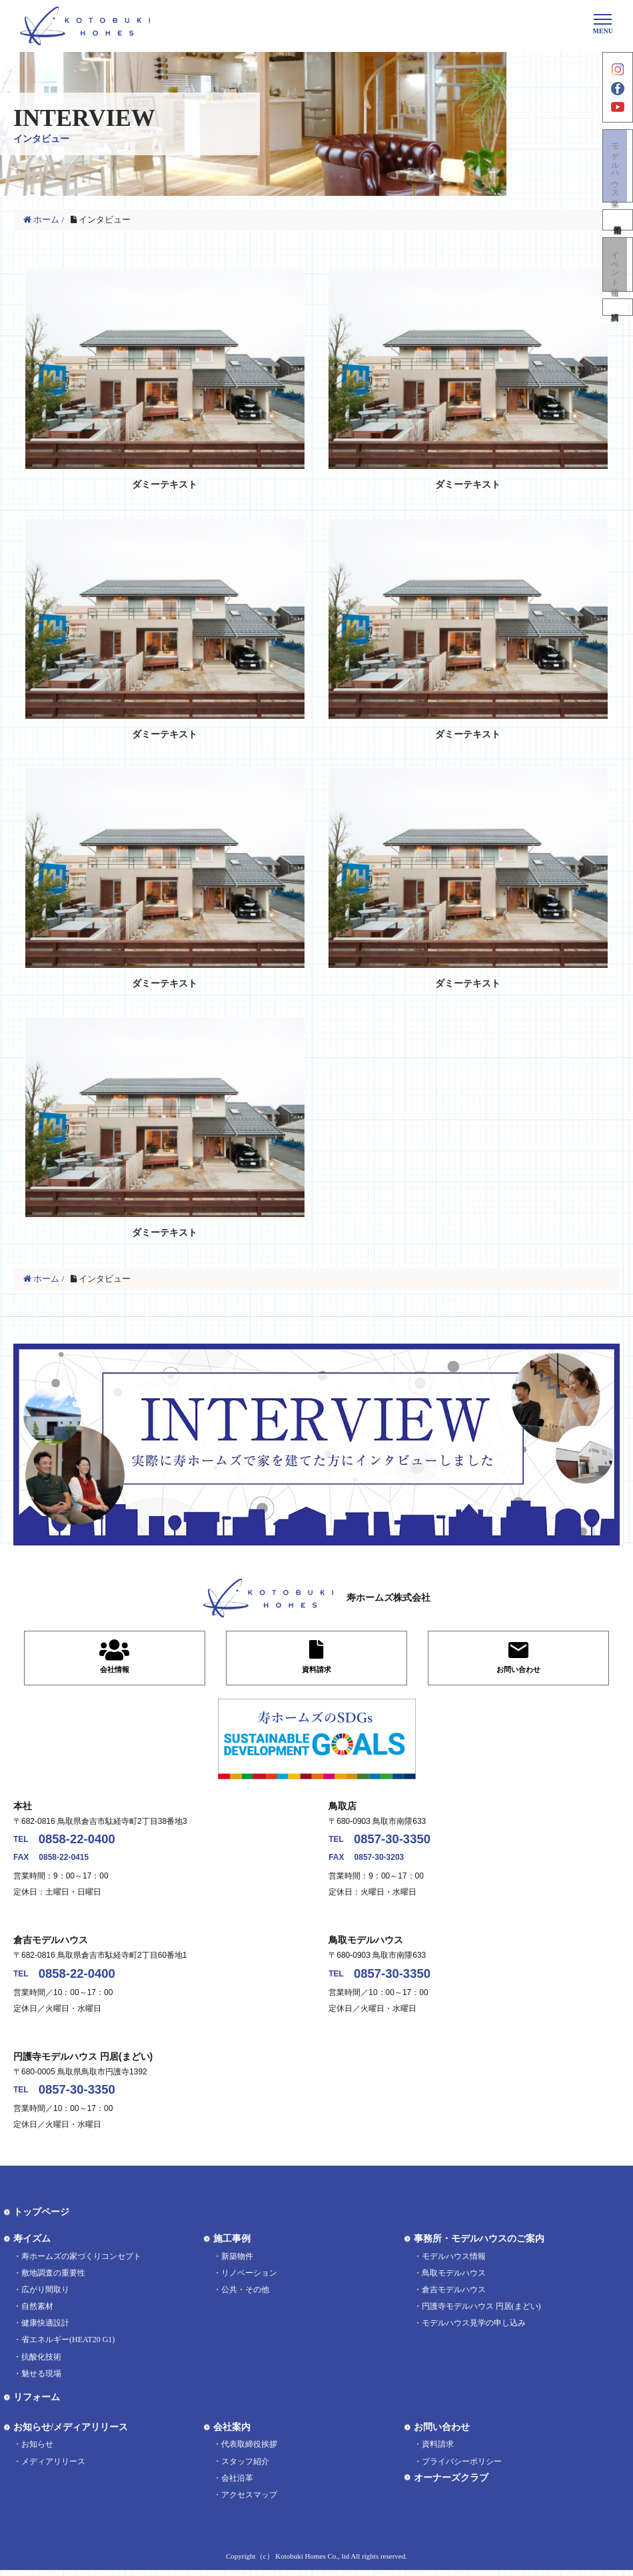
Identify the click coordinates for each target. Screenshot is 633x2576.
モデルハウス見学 (617, 177)
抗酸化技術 (41, 2362)
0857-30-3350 (398, 1841)
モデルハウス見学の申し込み (474, 2329)
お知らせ (37, 2450)
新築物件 (237, 2262)
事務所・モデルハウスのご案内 (479, 2245)
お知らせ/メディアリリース (70, 2433)
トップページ (41, 2219)
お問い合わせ (442, 2433)
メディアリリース (53, 2467)
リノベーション (249, 2279)
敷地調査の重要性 (53, 2279)
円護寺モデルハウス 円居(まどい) (481, 2312)
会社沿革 (237, 2484)
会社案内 (232, 2433)
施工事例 (232, 2245)
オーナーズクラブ (451, 2484)
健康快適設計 (45, 2329)
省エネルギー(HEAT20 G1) (68, 2346)
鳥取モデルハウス (454, 2279)
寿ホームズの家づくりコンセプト (81, 2262)
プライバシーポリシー (462, 2467)
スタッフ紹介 (245, 2467)
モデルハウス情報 (454, 2262)
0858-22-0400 (83, 1841)
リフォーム (36, 2403)
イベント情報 (617, 279)
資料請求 (617, 326)
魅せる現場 (41, 2379)
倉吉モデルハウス (454, 2295)
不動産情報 (617, 233)
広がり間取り (45, 2295)
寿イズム (32, 2245)
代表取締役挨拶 (249, 2450)
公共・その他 (245, 2295)
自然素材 (37, 2312)
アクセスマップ (249, 2500)
